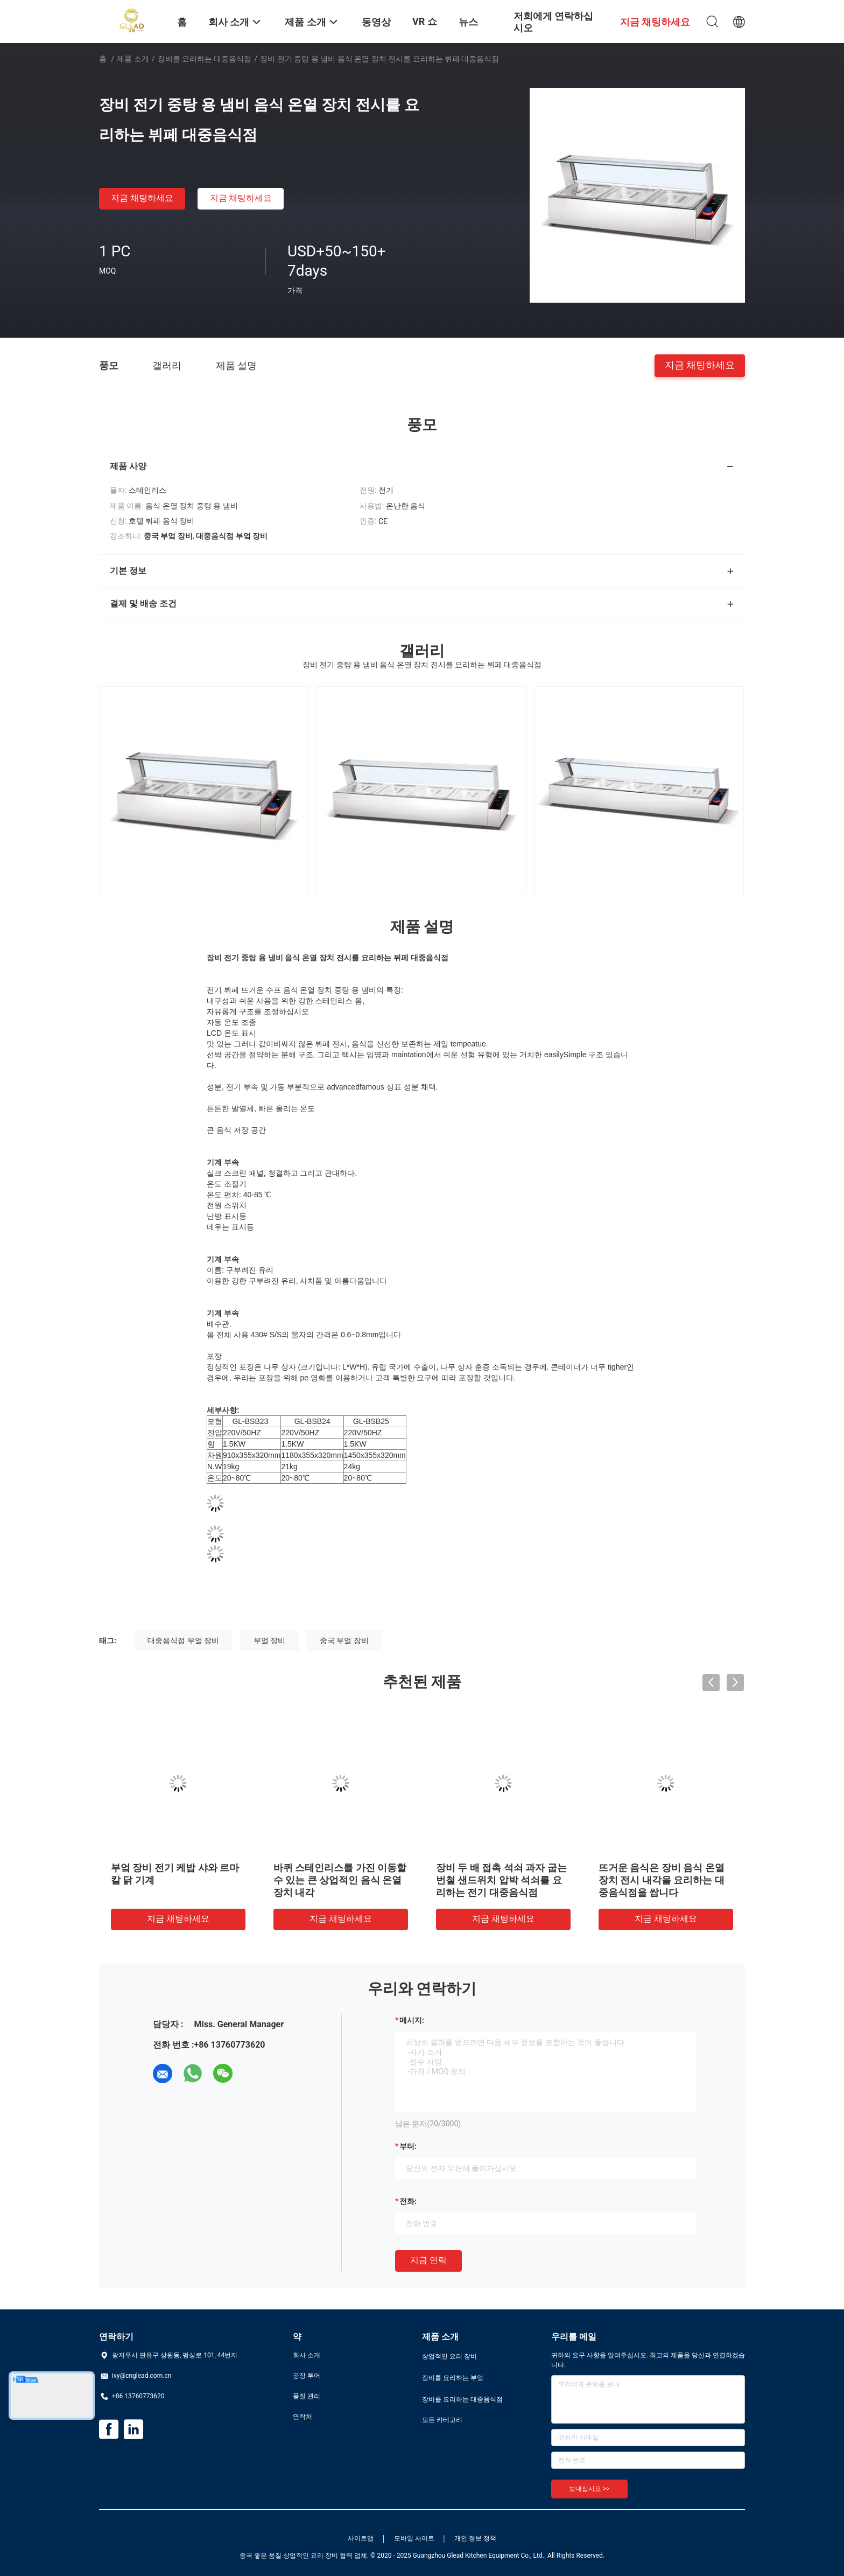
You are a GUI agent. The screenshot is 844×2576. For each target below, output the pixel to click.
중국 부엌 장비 (344, 1640)
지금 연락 (428, 2260)
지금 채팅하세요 (142, 198)
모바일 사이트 (414, 2538)
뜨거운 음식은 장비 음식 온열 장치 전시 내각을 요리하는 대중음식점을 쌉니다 (662, 1880)
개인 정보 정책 (475, 2538)
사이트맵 (361, 2538)
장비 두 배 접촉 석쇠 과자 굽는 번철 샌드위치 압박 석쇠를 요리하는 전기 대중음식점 (501, 1880)
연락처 (302, 2416)
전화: (408, 2201)
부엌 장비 (269, 1640)
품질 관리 (306, 2396)
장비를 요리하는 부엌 (452, 2378)
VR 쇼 (424, 21)
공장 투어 (306, 2375)
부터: (408, 2146)
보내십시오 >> (589, 2489)
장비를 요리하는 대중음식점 (205, 58)
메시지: (411, 2020)
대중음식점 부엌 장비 (183, 1640)
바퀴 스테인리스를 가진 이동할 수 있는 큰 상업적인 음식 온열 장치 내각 (339, 1880)
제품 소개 (133, 58)
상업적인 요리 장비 (449, 2356)
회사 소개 (306, 2355)
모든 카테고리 (442, 2420)
